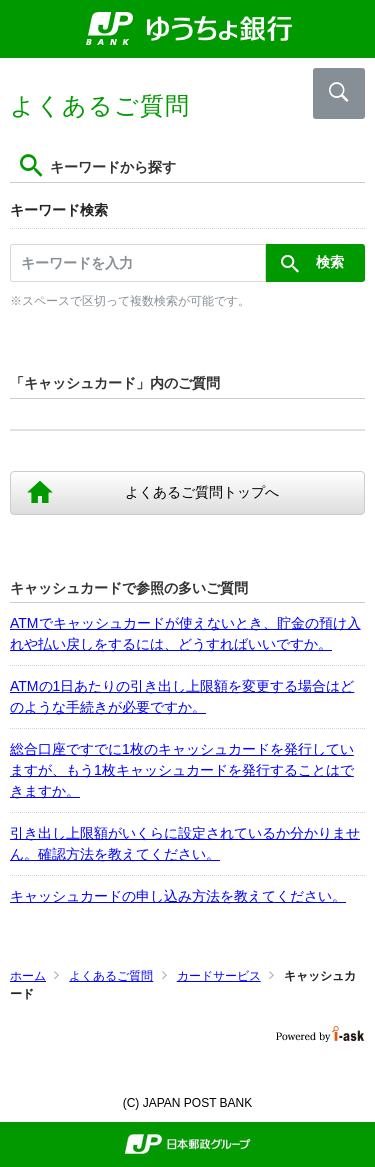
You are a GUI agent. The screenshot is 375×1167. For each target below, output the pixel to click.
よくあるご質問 (111, 976)
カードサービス (219, 976)
